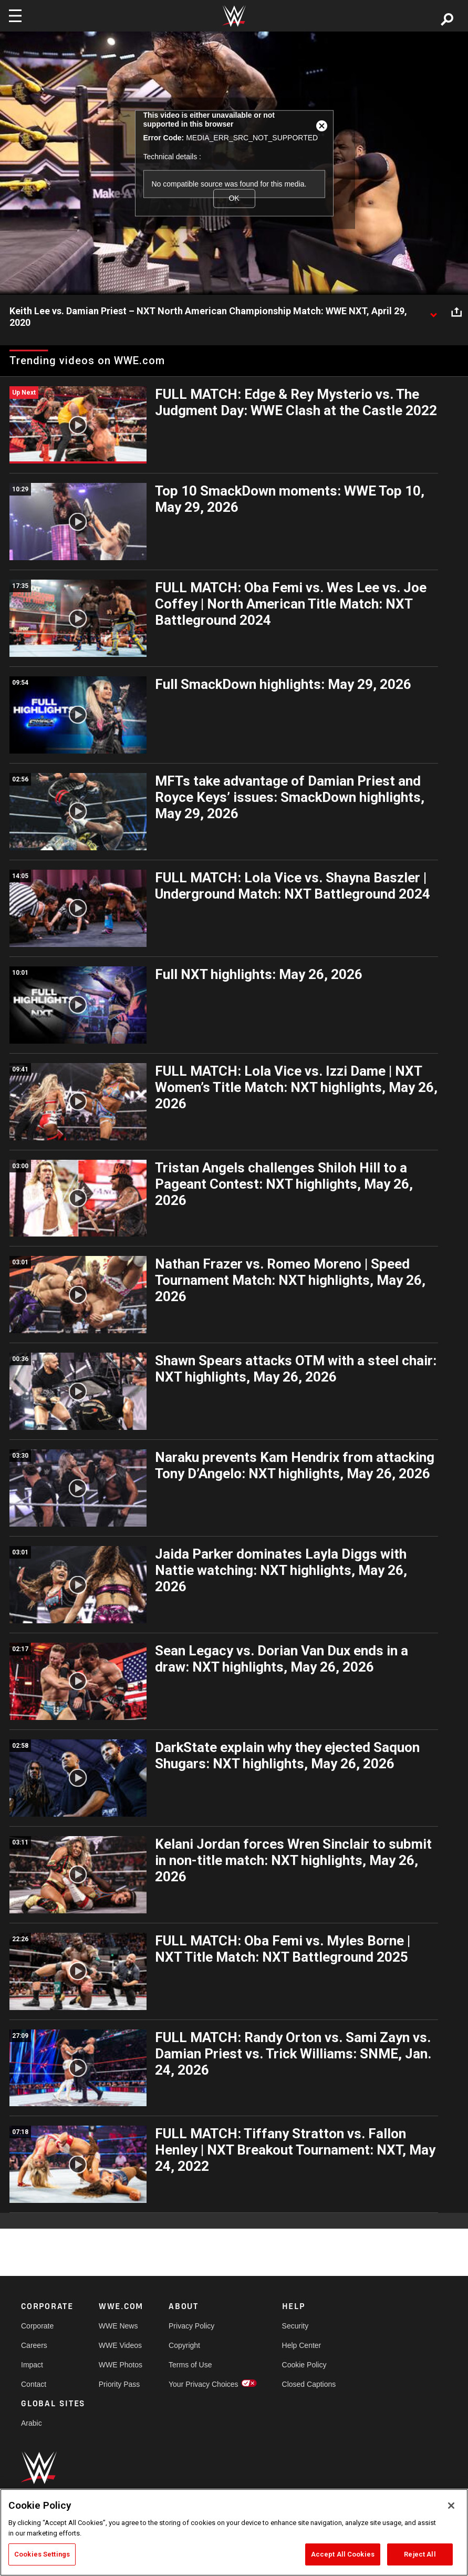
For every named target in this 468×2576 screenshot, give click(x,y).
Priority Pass (119, 2384)
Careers (34, 2345)
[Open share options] (456, 311)
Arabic (31, 2423)
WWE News (118, 2326)
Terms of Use (190, 2365)
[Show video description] (433, 311)
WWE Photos (120, 2365)
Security (295, 2326)
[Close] (451, 2505)
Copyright (184, 2345)
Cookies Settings (42, 2554)
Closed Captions (309, 2384)
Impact (32, 2365)
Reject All (419, 2554)
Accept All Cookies (343, 2554)
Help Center (301, 2345)
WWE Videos (120, 2345)
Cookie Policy (304, 2365)
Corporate (37, 2326)
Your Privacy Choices (203, 2384)
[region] (234, 2532)
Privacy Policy (191, 2326)
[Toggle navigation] (15, 16)
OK (233, 198)
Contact (33, 2384)
